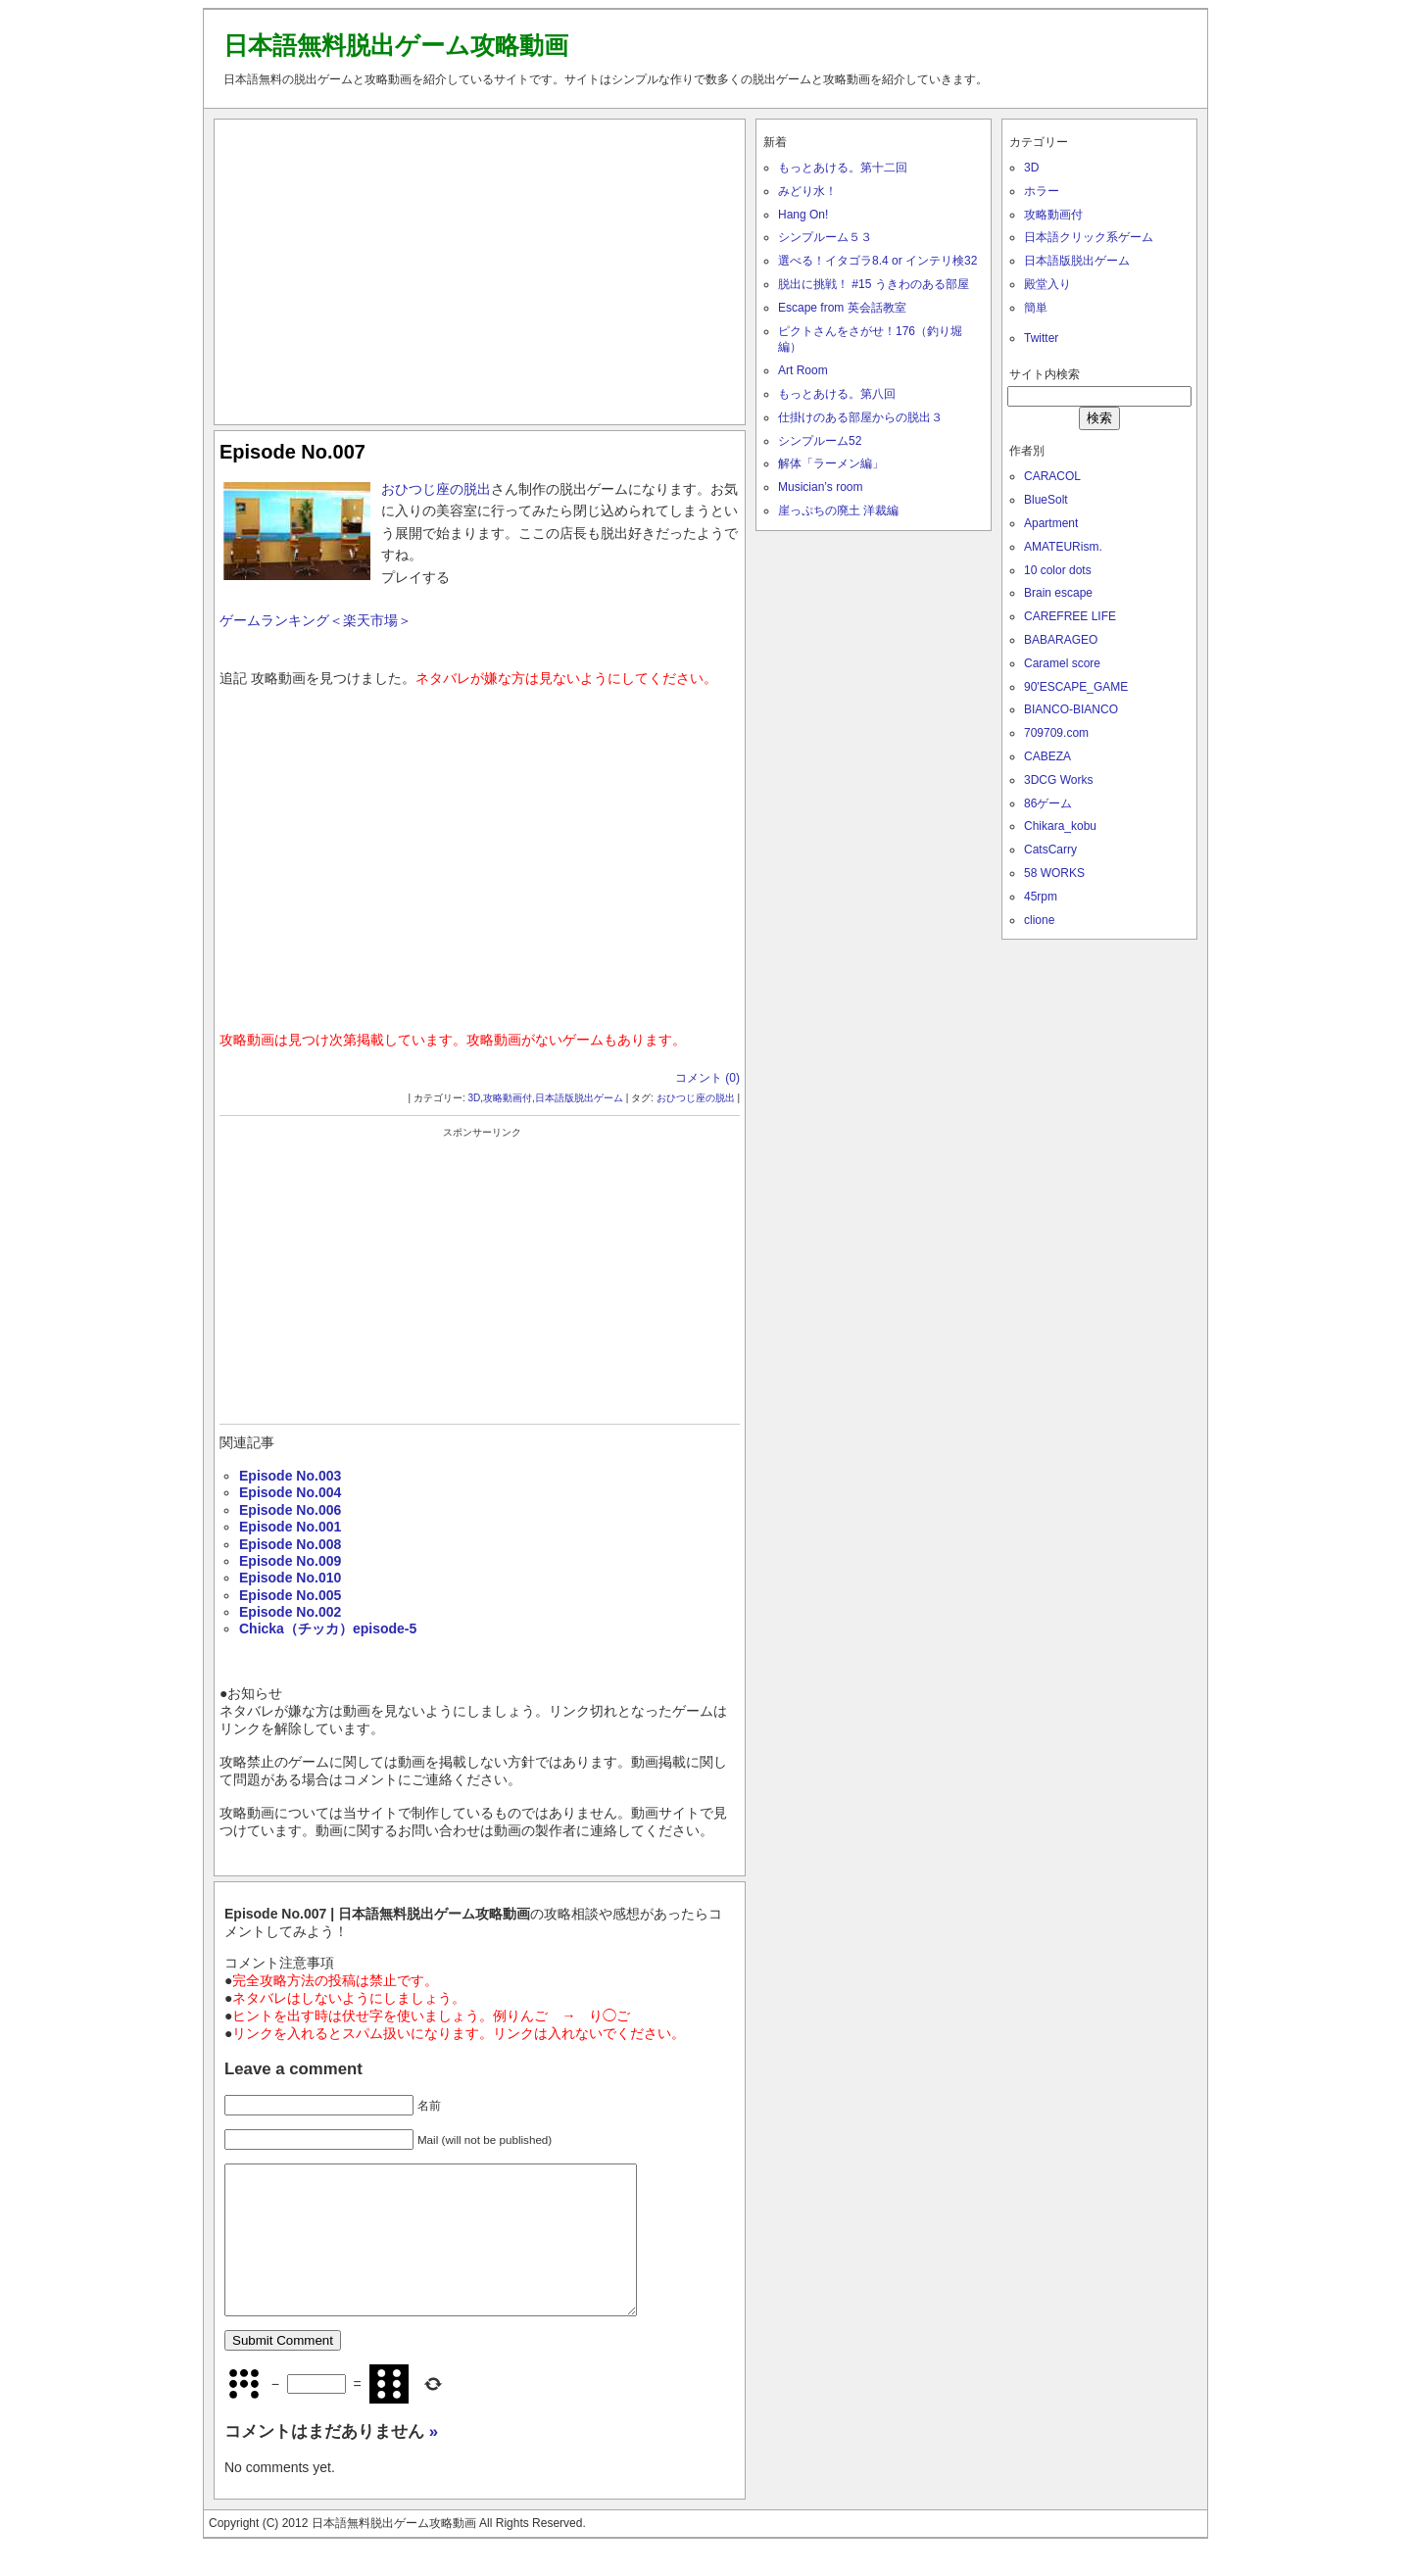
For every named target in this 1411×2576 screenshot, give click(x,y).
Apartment (1051, 523)
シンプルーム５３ (825, 237)
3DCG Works (1058, 780)
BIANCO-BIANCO (1071, 709)
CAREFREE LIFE (1070, 616)
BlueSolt (1046, 500)
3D (474, 1098)
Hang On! (803, 214)
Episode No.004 (290, 1492)
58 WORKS (1054, 873)
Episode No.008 (290, 1544)
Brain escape (1058, 593)
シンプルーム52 (819, 441)
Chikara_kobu (1060, 826)
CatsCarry (1050, 849)
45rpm (1040, 896)
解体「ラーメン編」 (831, 463)
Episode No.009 (290, 1561)
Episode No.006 (290, 1510)
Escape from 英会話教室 (842, 308)
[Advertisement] (480, 267)
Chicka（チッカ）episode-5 (327, 1628)
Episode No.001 (290, 1526)
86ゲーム (1048, 803)
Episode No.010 (290, 1577)
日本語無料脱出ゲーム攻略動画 (395, 45)
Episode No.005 (290, 1595)
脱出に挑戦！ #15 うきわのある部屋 (873, 284)
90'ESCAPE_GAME (1076, 687)
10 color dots (1058, 570)
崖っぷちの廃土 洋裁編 (838, 510)
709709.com (1056, 733)
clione (1039, 920)
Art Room (803, 370)
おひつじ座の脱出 (436, 489)
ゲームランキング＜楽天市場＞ (315, 620)
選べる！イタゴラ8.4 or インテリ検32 (877, 260)
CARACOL (1052, 476)
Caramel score (1062, 663)
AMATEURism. (1063, 547)
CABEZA (1047, 756)
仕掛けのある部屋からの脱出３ (860, 417)
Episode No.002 (290, 1612)
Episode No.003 (290, 1475)
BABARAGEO (1060, 640)
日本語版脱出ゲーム (579, 1098)
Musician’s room (820, 487)
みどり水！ (807, 191)
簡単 (1035, 308)
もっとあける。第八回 (837, 394)
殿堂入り (1047, 284)
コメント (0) (707, 1078)
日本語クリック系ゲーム (1088, 237)
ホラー (1041, 191)
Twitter (1041, 338)
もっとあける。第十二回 (842, 167)
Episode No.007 (292, 451)
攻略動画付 (507, 1098)
